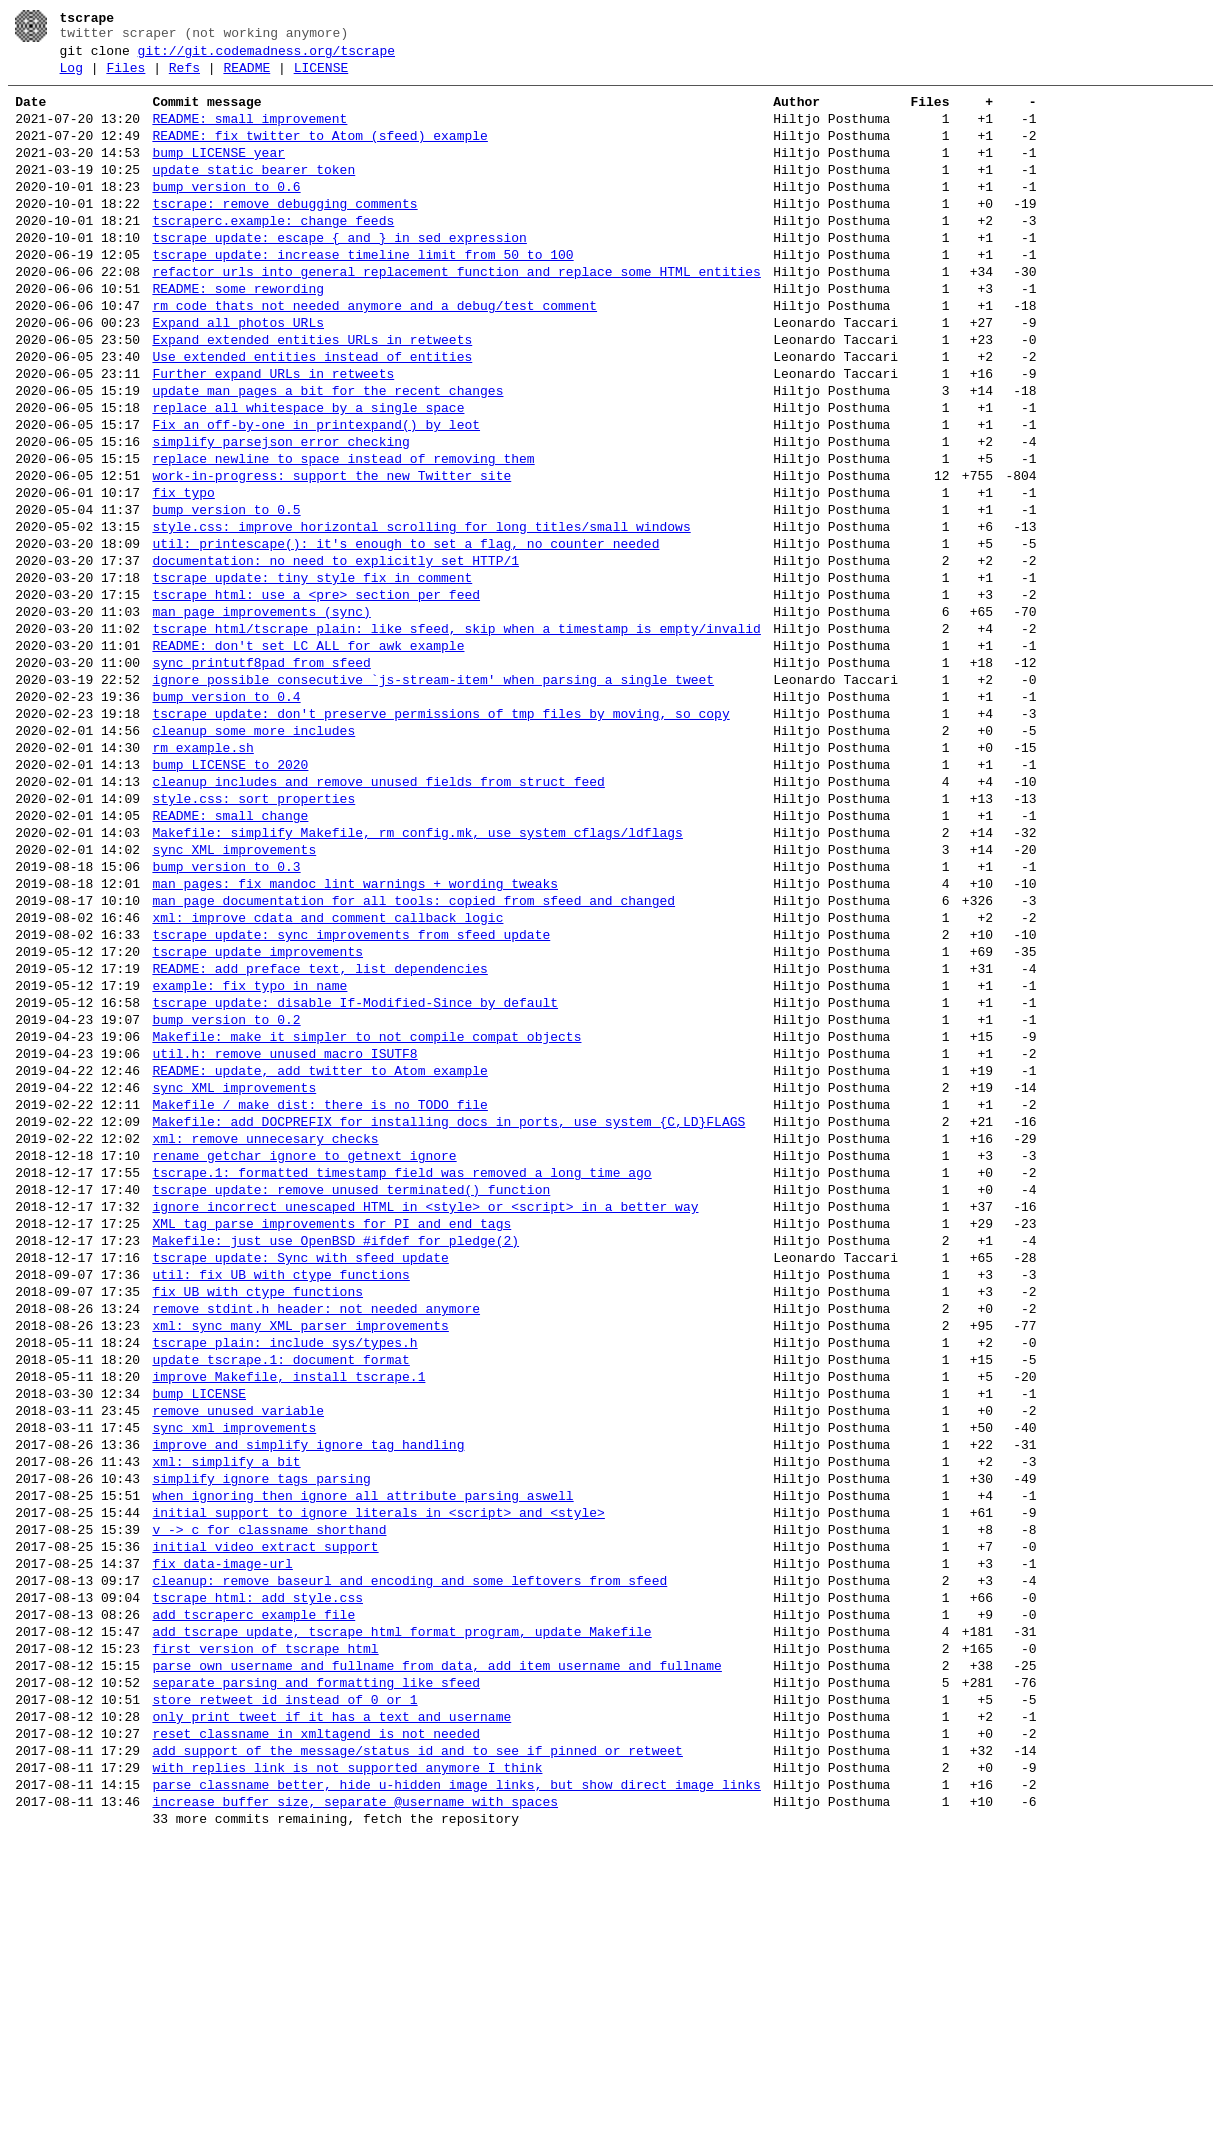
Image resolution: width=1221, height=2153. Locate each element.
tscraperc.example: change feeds (273, 254)
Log (71, 77)
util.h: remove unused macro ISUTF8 (284, 1234)
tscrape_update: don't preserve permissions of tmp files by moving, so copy (440, 834)
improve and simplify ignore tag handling (308, 1694)
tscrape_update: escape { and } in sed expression (339, 274)
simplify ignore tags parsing (261, 1734)
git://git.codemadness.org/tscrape (266, 57)
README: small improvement (249, 134)
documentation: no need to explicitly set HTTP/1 (335, 654)
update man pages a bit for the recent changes (327, 454)
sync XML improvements (234, 994)
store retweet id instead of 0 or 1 (284, 1994)
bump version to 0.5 (226, 594)
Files (125, 77)
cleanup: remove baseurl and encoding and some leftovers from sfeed (409, 1854)
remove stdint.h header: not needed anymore (316, 1534)
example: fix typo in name (249, 1154)
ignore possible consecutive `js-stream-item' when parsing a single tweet (433, 794)
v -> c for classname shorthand (269, 1794)
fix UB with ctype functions (257, 1514)
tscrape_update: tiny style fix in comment (312, 674)
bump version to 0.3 (226, 1014)
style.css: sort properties (253, 934)
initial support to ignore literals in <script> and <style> (378, 1774)
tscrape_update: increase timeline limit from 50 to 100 (362, 294)
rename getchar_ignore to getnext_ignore (304, 1354)
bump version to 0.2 (226, 1194)
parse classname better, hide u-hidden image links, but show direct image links (456, 2094)
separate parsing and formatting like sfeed (316, 1974)
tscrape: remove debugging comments (284, 234)
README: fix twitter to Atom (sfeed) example (319, 154)
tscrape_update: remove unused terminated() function (351, 1394)
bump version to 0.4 (226, 814)
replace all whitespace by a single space (308, 474)
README (246, 77)
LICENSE (321, 77)
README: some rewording (238, 334)
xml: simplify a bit (226, 1714)
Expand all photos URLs (238, 374)
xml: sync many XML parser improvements (300, 1554)
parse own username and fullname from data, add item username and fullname (436, 1954)
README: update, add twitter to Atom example (319, 1254)
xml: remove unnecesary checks (265, 1334)
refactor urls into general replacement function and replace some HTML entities (456, 314)
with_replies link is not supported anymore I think (347, 2074)
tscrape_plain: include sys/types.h (284, 1574)
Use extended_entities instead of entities (312, 414)
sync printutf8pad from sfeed (261, 774)
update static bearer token (253, 194)
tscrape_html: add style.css (257, 1874)
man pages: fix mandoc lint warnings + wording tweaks (355, 1034)
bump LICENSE (199, 1634)
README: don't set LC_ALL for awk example (308, 754)
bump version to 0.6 (226, 214)
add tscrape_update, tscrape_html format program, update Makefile (401, 1914)
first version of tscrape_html (265, 1934)
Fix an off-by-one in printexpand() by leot (316, 494)
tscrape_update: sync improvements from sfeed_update (351, 1094)
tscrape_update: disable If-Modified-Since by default (355, 1174)
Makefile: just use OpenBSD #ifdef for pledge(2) (335, 1454)
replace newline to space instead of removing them (343, 534)
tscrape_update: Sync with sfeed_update (300, 1474)
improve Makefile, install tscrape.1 (288, 1614)
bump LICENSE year (218, 174)
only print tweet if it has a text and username (331, 2014)
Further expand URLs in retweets (273, 434)
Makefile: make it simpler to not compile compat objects (366, 1214)
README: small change (230, 954)
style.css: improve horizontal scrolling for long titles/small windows (421, 614)
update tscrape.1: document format (280, 1594)
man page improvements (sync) (261, 714)
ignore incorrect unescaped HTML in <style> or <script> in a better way (425, 1414)
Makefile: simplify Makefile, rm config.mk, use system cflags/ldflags (417, 974)
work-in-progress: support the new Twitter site (331, 554)
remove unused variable (238, 1654)
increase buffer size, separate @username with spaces (355, 2114)
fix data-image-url (222, 1834)
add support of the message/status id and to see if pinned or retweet (417, 2054)
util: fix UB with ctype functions (280, 1494)
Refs (184, 77)
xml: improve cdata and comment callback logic (327, 1074)
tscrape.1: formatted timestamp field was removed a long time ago (401, 1374)
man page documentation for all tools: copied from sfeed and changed (413, 1054)
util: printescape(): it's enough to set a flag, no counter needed (405, 634)
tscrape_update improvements (257, 1114)
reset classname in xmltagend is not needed (316, 2034)
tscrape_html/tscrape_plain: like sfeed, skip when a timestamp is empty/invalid (456, 734)
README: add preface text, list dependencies (319, 1134)
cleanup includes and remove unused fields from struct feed (378, 914)
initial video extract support (265, 1814)
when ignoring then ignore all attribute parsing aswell (362, 1754)
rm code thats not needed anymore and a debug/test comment (374, 354)
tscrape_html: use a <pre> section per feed (316, 694)
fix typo (183, 574)
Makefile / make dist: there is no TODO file (319, 1294)
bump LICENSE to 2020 (230, 894)
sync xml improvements (234, 1674)
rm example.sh (202, 874)
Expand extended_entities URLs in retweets (312, 394)
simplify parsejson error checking (280, 514)
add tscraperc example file (253, 1894)
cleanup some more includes (253, 854)
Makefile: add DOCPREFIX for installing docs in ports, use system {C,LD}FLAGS (448, 1314)
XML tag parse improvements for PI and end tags (331, 1434)
